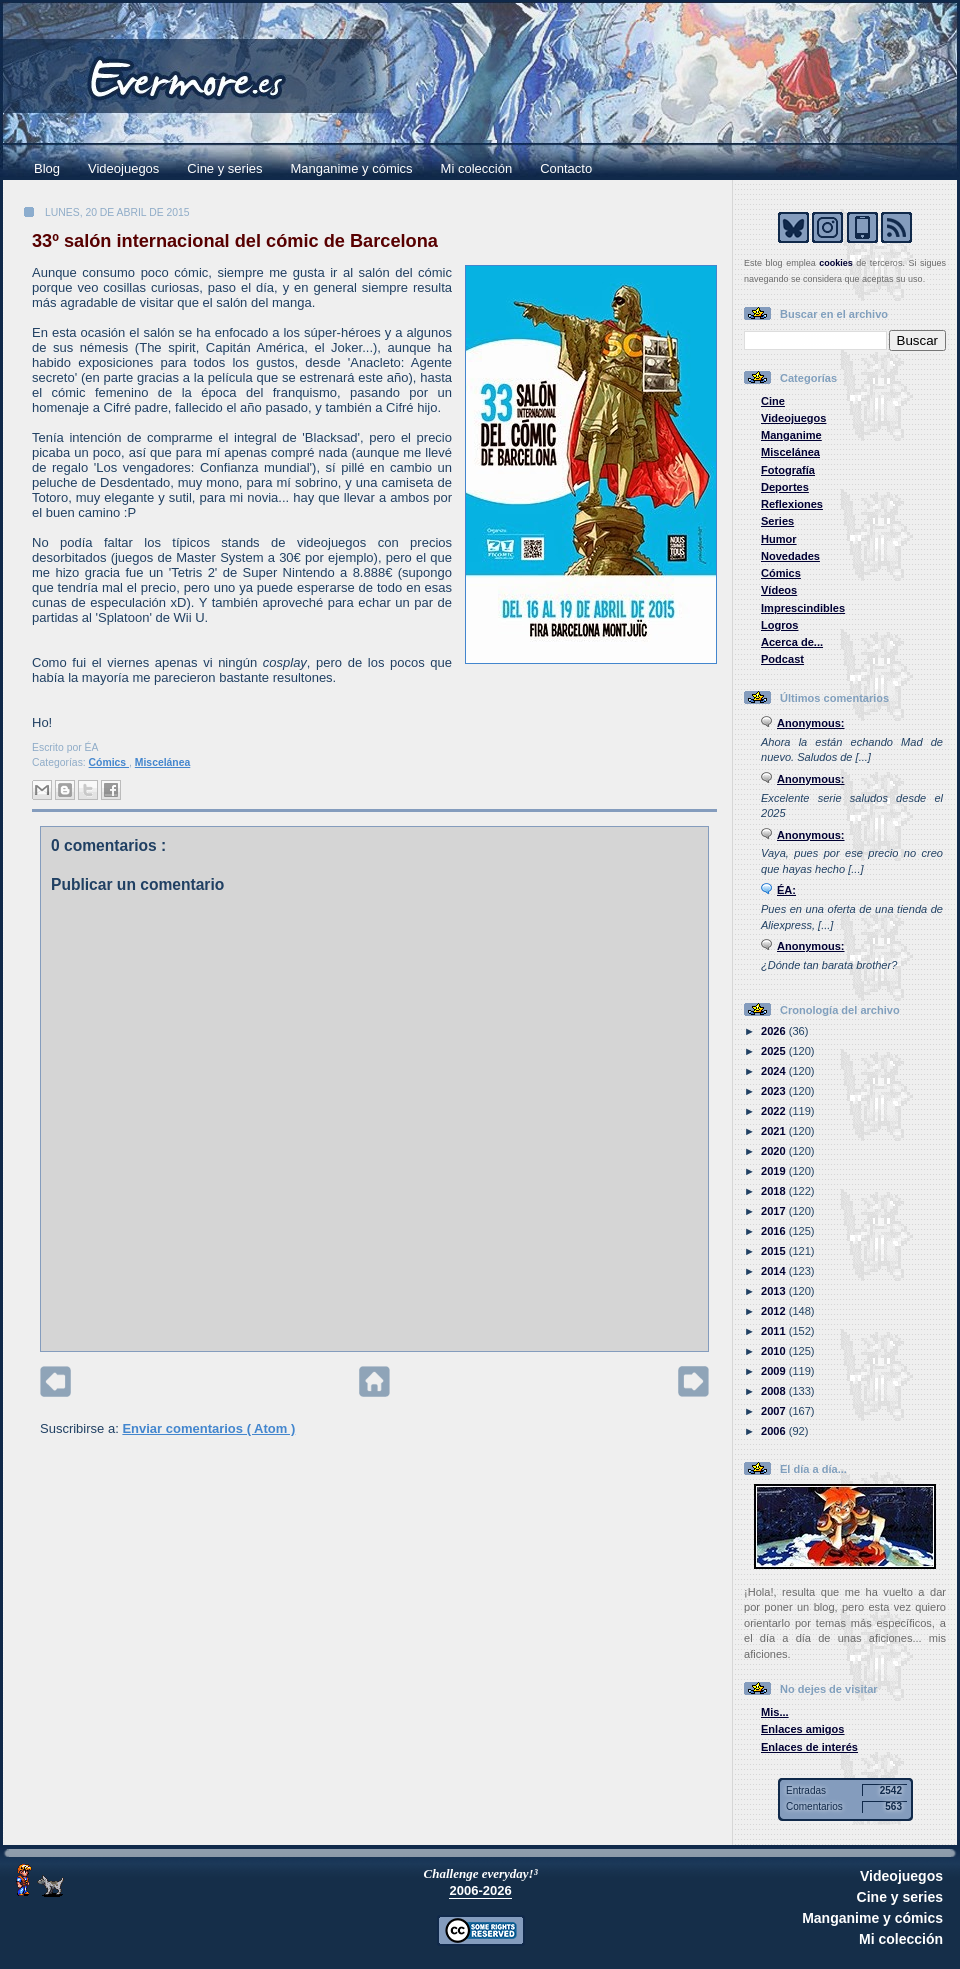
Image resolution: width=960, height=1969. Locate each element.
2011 (775, 1331)
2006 (775, 1431)
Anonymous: (811, 723)
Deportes (785, 487)
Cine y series (224, 168)
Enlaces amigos (803, 1729)
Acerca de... (792, 642)
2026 (775, 1031)
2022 (775, 1111)
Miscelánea (162, 762)
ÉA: (786, 890)
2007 (775, 1411)
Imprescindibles (803, 608)
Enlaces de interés (809, 1747)
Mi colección (477, 168)
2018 (775, 1191)
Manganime (791, 435)
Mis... (775, 1712)
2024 (775, 1071)
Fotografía (788, 470)
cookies (836, 263)
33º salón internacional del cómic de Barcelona (235, 241)
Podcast (782, 659)
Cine (773, 401)
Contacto (566, 168)
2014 (775, 1271)
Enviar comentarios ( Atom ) (208, 1428)
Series (777, 521)
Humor (779, 539)
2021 (775, 1131)
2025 (775, 1051)
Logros (779, 625)
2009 (775, 1371)
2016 (775, 1231)
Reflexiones (792, 504)
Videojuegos (123, 168)
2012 (775, 1311)
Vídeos (779, 590)
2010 (775, 1351)
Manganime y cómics (352, 168)
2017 (775, 1211)
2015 (775, 1251)
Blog (47, 168)
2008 (775, 1391)
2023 (775, 1091)
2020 (775, 1151)
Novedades (790, 556)
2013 (775, 1291)
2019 (775, 1171)
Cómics (109, 762)
